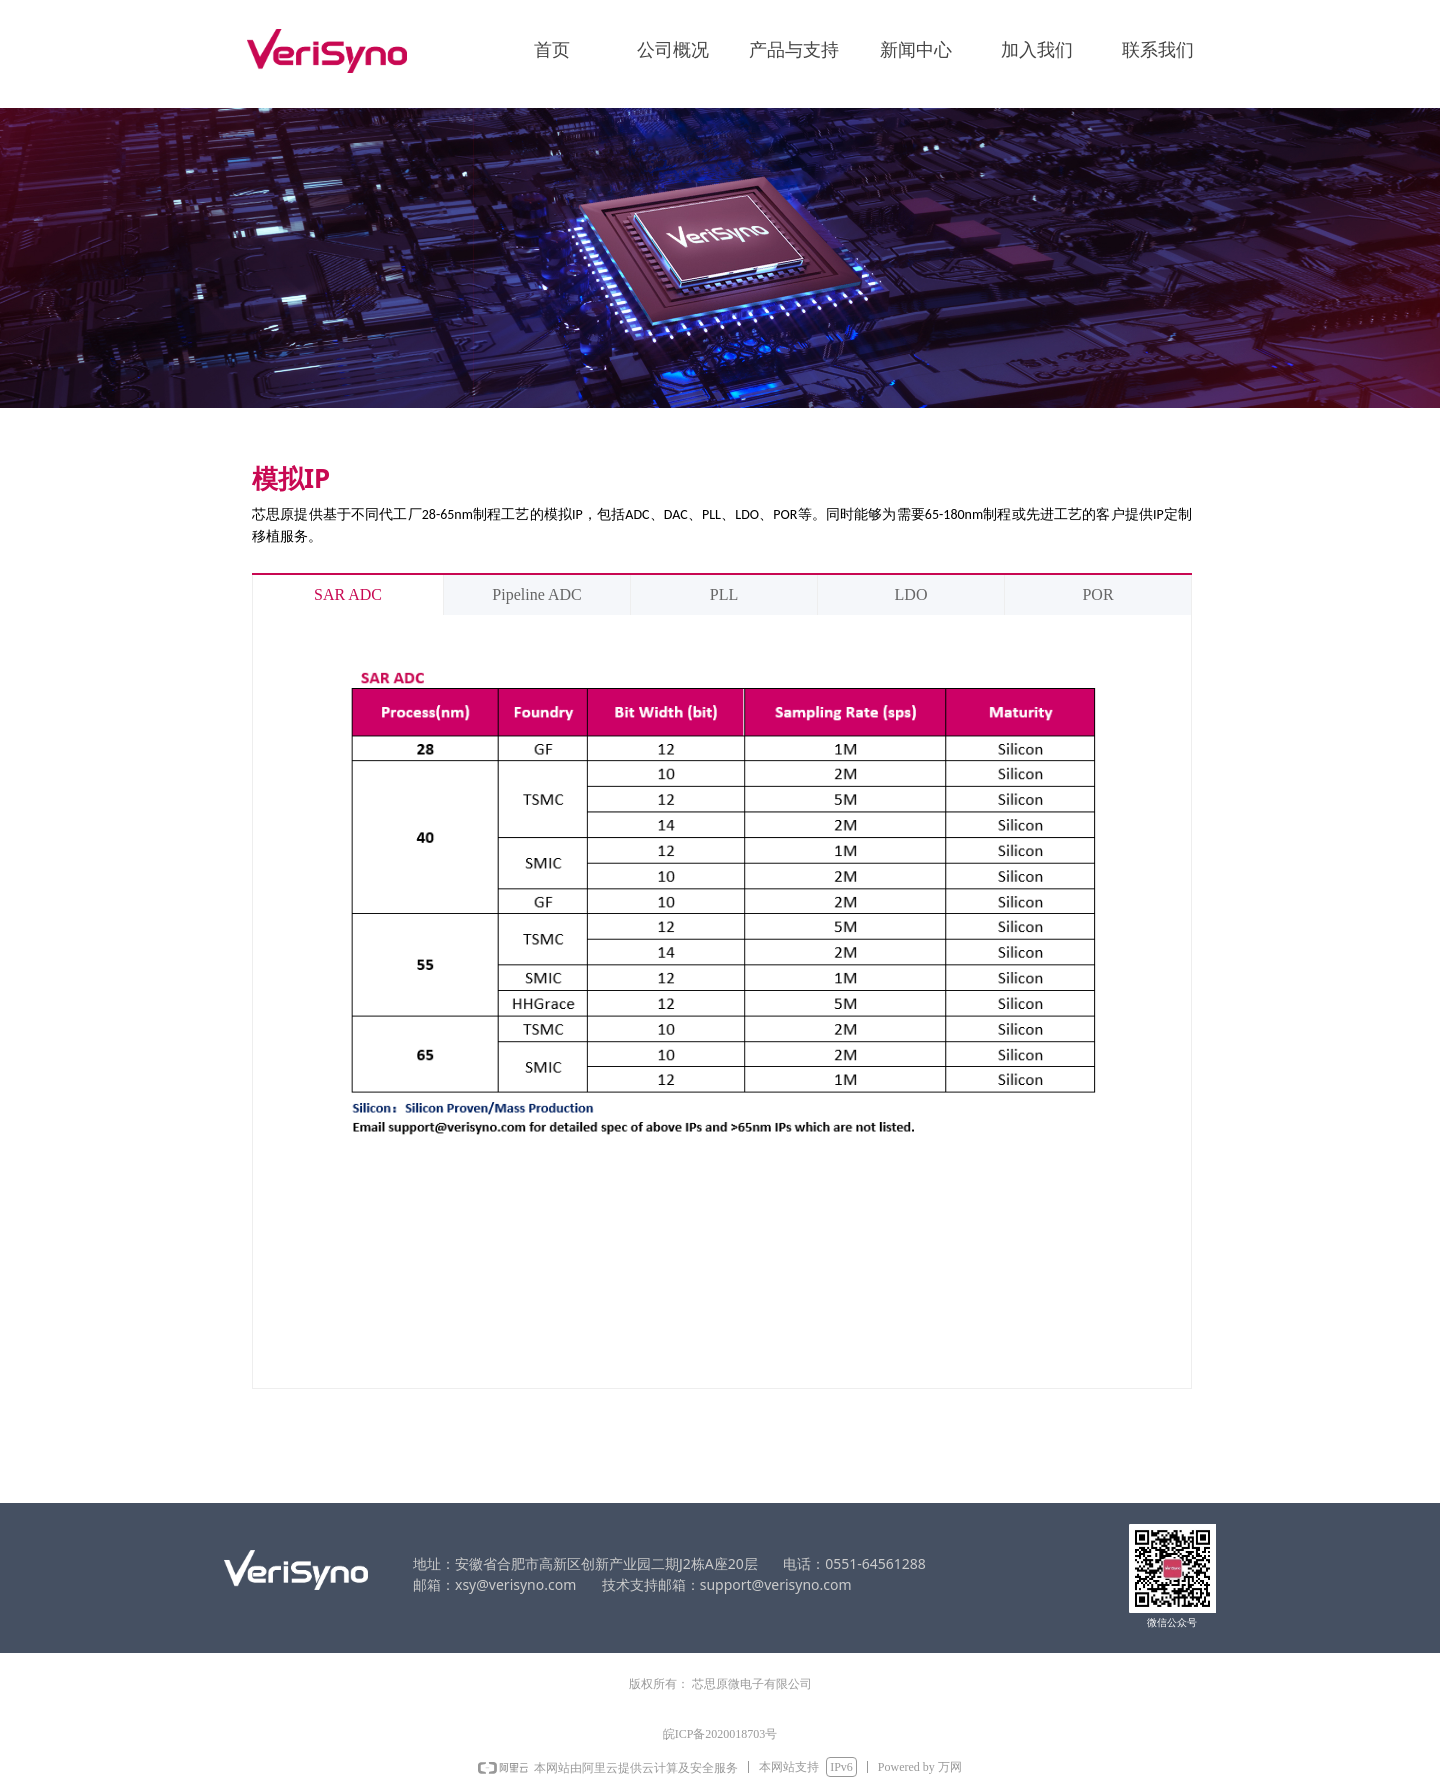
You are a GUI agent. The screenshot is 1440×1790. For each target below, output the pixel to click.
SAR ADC (348, 594)
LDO (911, 594)
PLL (724, 594)
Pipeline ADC (536, 594)
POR (1097, 594)
